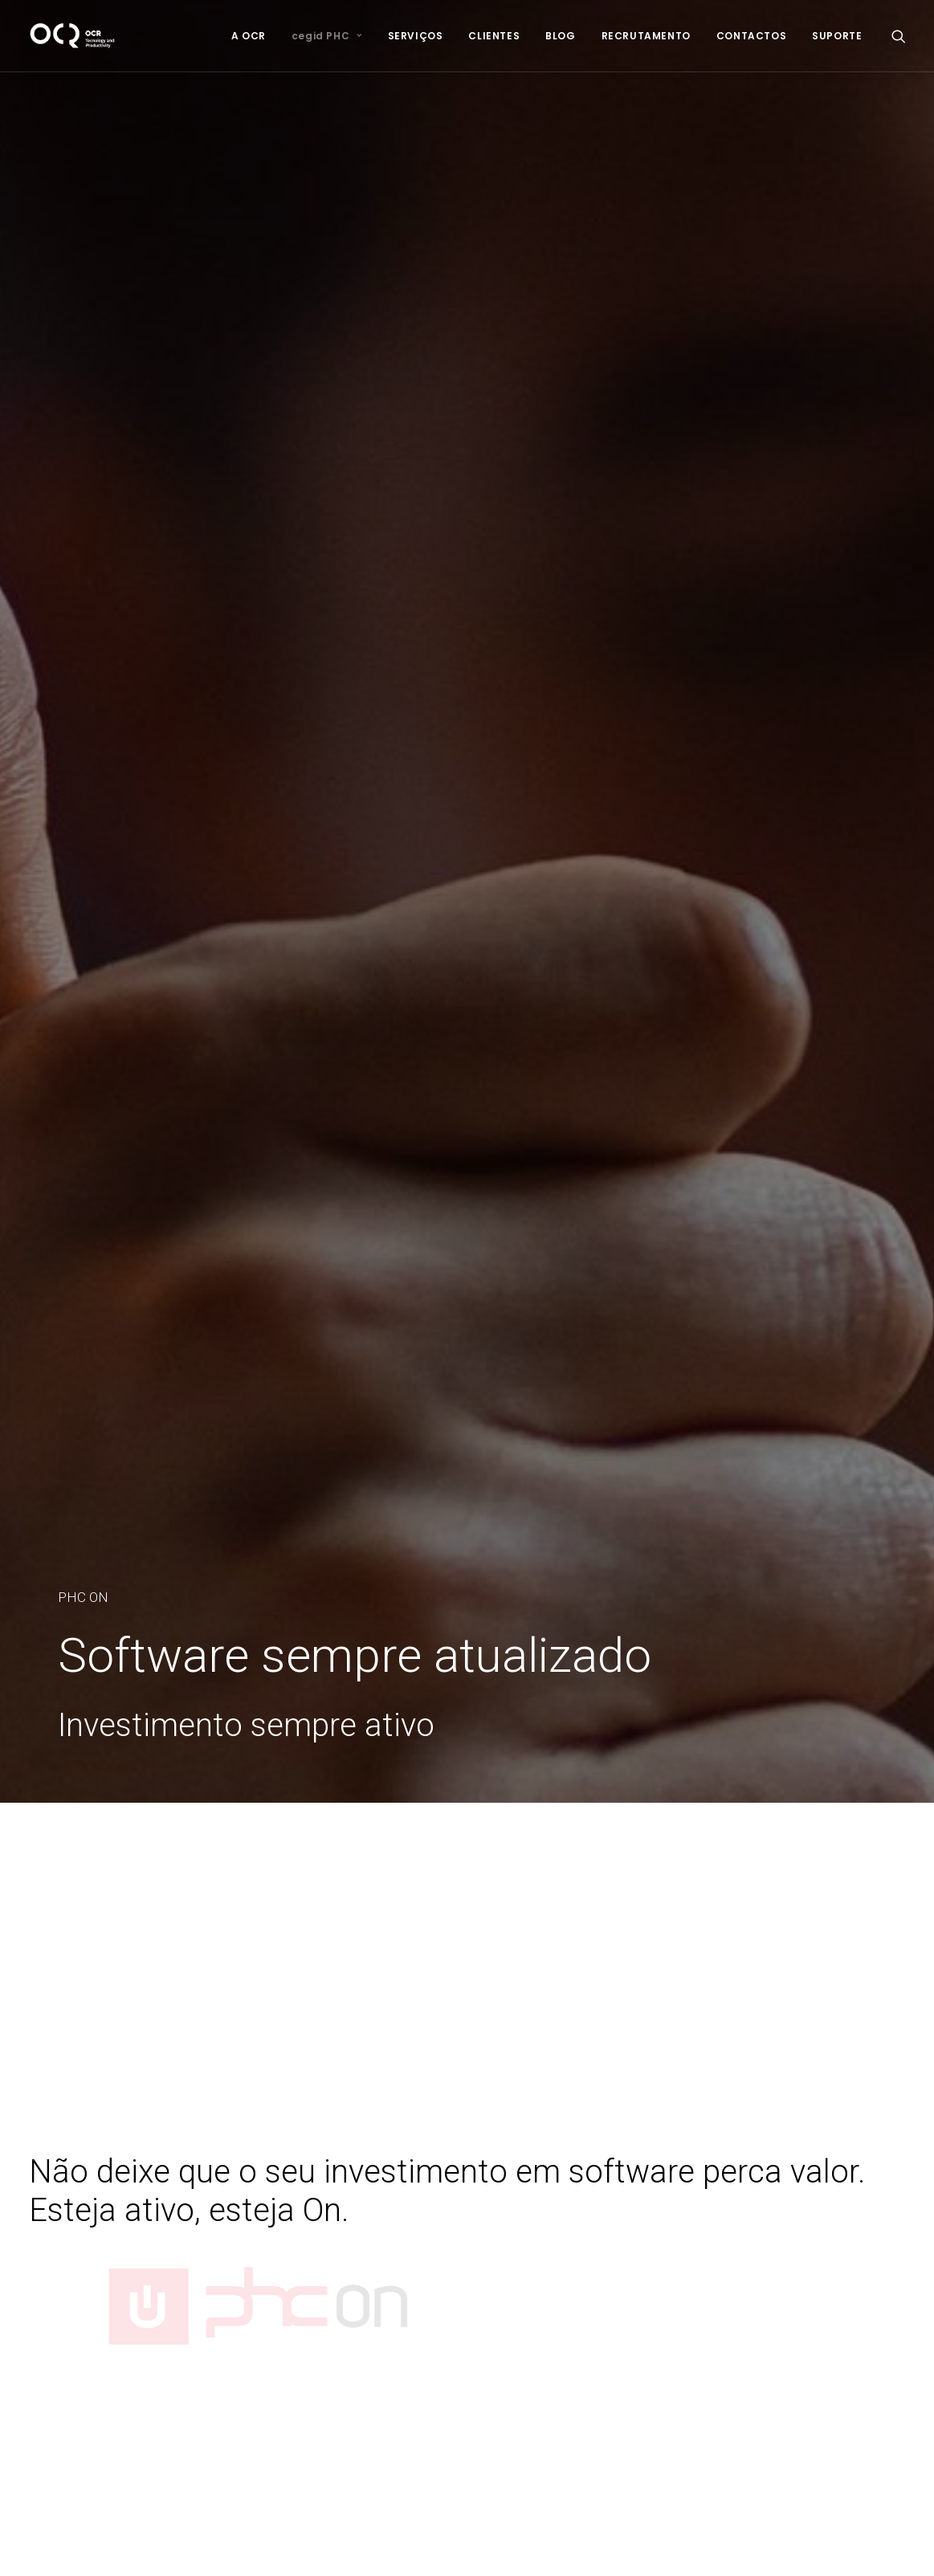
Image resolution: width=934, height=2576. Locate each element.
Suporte (51, 2296)
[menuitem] (248, 35)
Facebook (679, 2317)
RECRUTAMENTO (646, 36)
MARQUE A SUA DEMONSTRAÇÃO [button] (467, 1969)
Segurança (370, 2324)
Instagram (679, 2360)
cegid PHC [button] (327, 36)
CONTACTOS (751, 36)
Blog (41, 2239)
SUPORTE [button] (837, 36)
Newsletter (58, 2261)
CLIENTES (494, 36)
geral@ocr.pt (687, 2282)
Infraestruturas (380, 2218)
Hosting (361, 2282)
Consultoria (371, 2198)
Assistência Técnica (395, 2261)
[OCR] (72, 36)
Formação (368, 2239)
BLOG (560, 36)
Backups (364, 2303)
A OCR (248, 36)
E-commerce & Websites (409, 2345)
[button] (898, 35)
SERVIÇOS (415, 36)
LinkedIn (674, 2338)
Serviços (53, 2198)
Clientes (51, 2218)
